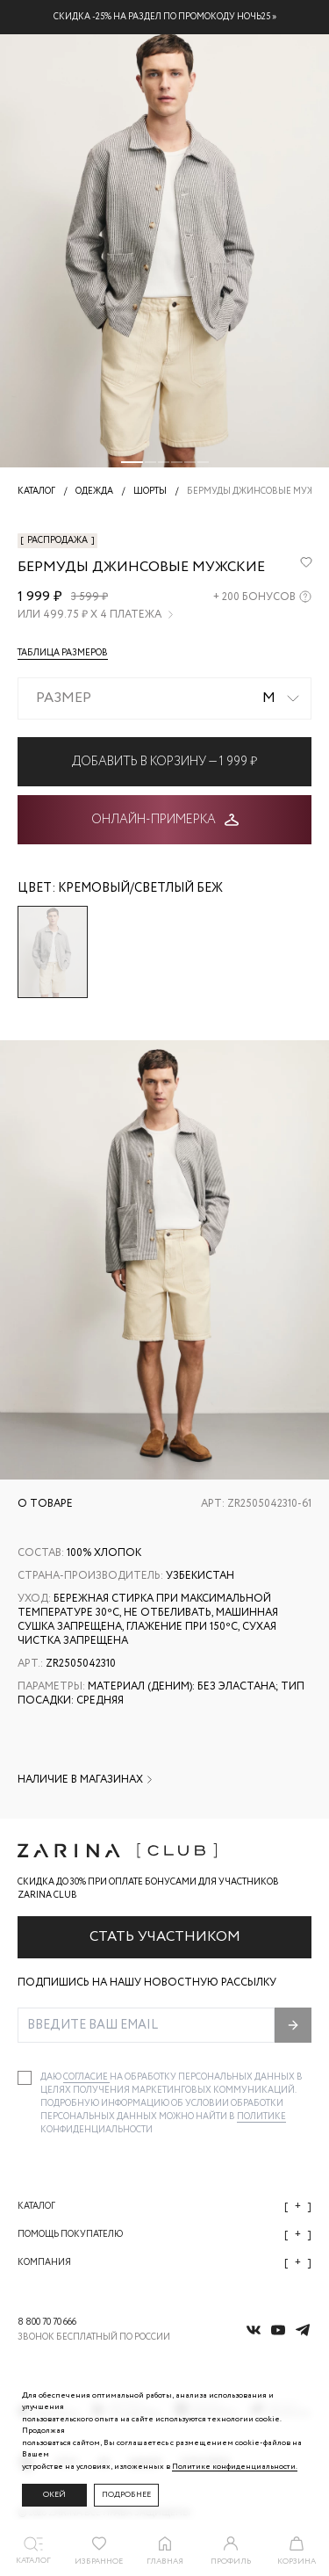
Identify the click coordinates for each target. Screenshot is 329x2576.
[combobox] (164, 698)
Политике (261, 2117)
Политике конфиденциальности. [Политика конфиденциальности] (234, 2466)
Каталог (164, 2206)
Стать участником (164, 1937)
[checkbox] (25, 2078)
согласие (86, 2077)
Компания (164, 2262)
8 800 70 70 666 (47, 2322)
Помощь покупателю (164, 2234)
